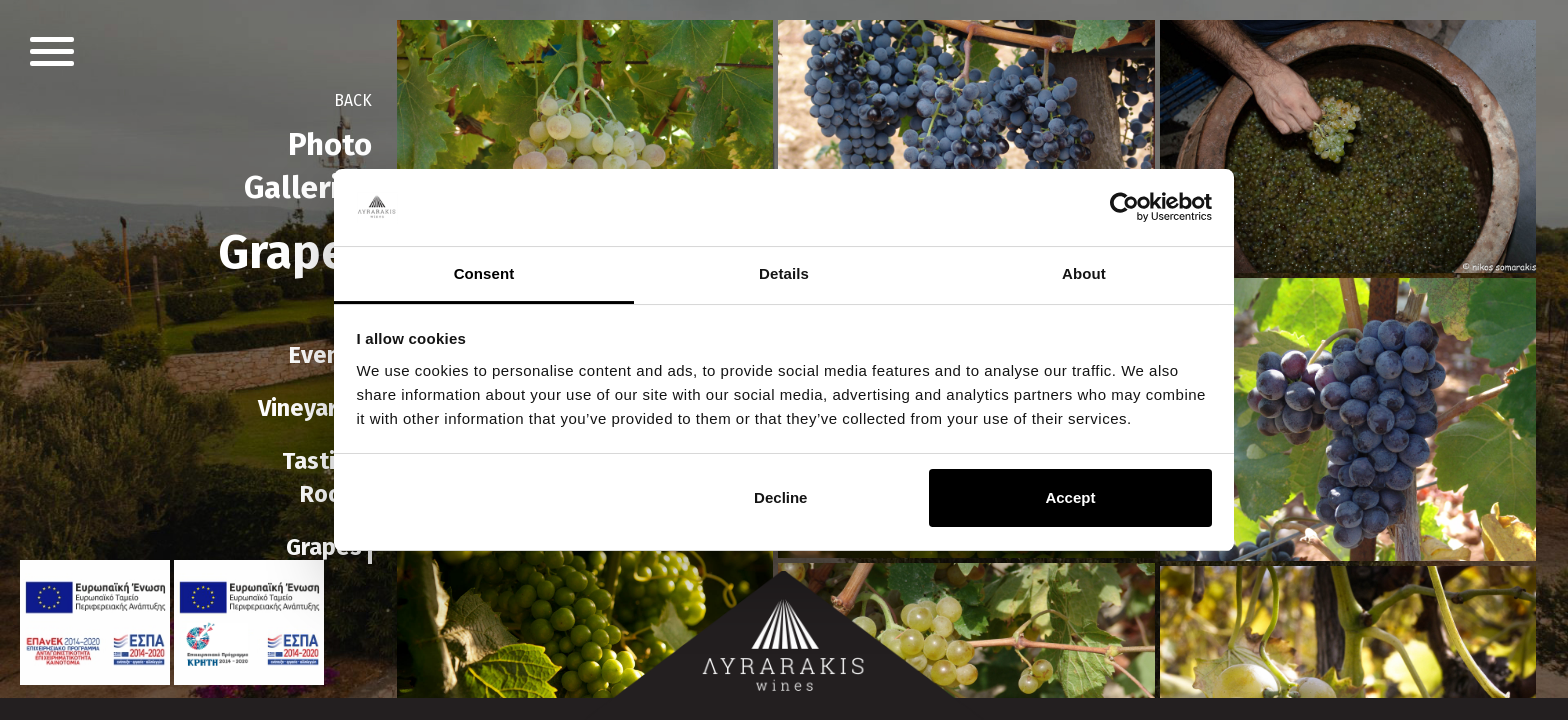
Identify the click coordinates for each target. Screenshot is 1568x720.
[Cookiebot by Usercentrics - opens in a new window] (1124, 208)
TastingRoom (322, 477)
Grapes (324, 547)
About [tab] (1084, 273)
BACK (351, 100)
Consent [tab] (484, 273)
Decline (780, 497)
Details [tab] (784, 273)
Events (325, 355)
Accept (1070, 497)
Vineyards (310, 408)
